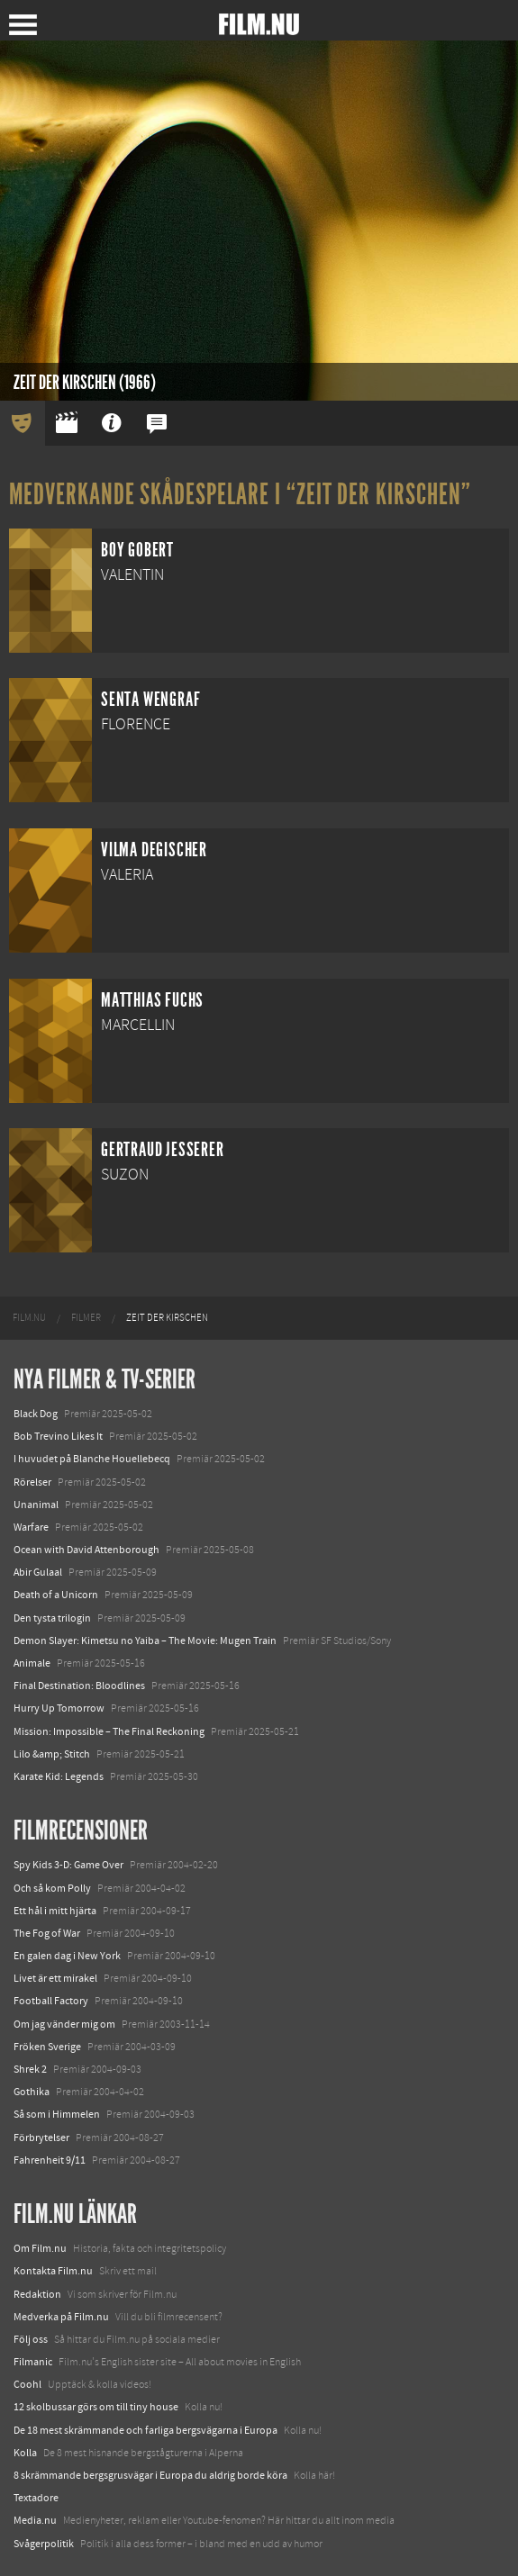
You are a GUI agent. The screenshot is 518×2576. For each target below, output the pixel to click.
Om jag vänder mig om (64, 2024)
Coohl (27, 2384)
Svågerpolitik (44, 2543)
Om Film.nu (40, 2248)
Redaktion (37, 2294)
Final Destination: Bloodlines (79, 1685)
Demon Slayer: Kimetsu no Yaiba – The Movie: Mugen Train (145, 1640)
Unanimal (36, 1504)
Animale (32, 1663)
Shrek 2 (30, 2069)
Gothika (32, 2091)
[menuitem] (29, 1318)
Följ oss (31, 2339)
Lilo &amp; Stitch (52, 1754)
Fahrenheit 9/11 (50, 2160)
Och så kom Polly (52, 1888)
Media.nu (35, 2520)
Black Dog (36, 1413)
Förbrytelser (41, 2137)
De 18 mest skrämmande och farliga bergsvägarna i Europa (145, 2430)
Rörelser (32, 1482)
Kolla (25, 2452)
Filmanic (33, 2361)
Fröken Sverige (47, 2046)
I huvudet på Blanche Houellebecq (92, 1458)
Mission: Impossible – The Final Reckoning (109, 1731)
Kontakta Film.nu (53, 2270)
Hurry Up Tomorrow (59, 1708)
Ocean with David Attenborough (86, 1549)
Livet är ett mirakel (55, 1978)
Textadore (36, 2497)
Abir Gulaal (38, 1572)
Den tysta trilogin (52, 1618)
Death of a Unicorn (56, 1594)
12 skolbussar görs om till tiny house (96, 2406)
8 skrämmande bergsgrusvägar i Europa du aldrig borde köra (150, 2475)
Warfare (31, 1527)
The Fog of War (47, 1933)
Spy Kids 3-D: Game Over (68, 1864)
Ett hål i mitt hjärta (55, 1910)
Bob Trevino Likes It (58, 1436)
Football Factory (51, 2000)
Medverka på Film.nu (61, 2316)
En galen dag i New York (67, 1955)
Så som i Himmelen (57, 2114)
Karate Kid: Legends (59, 1776)
